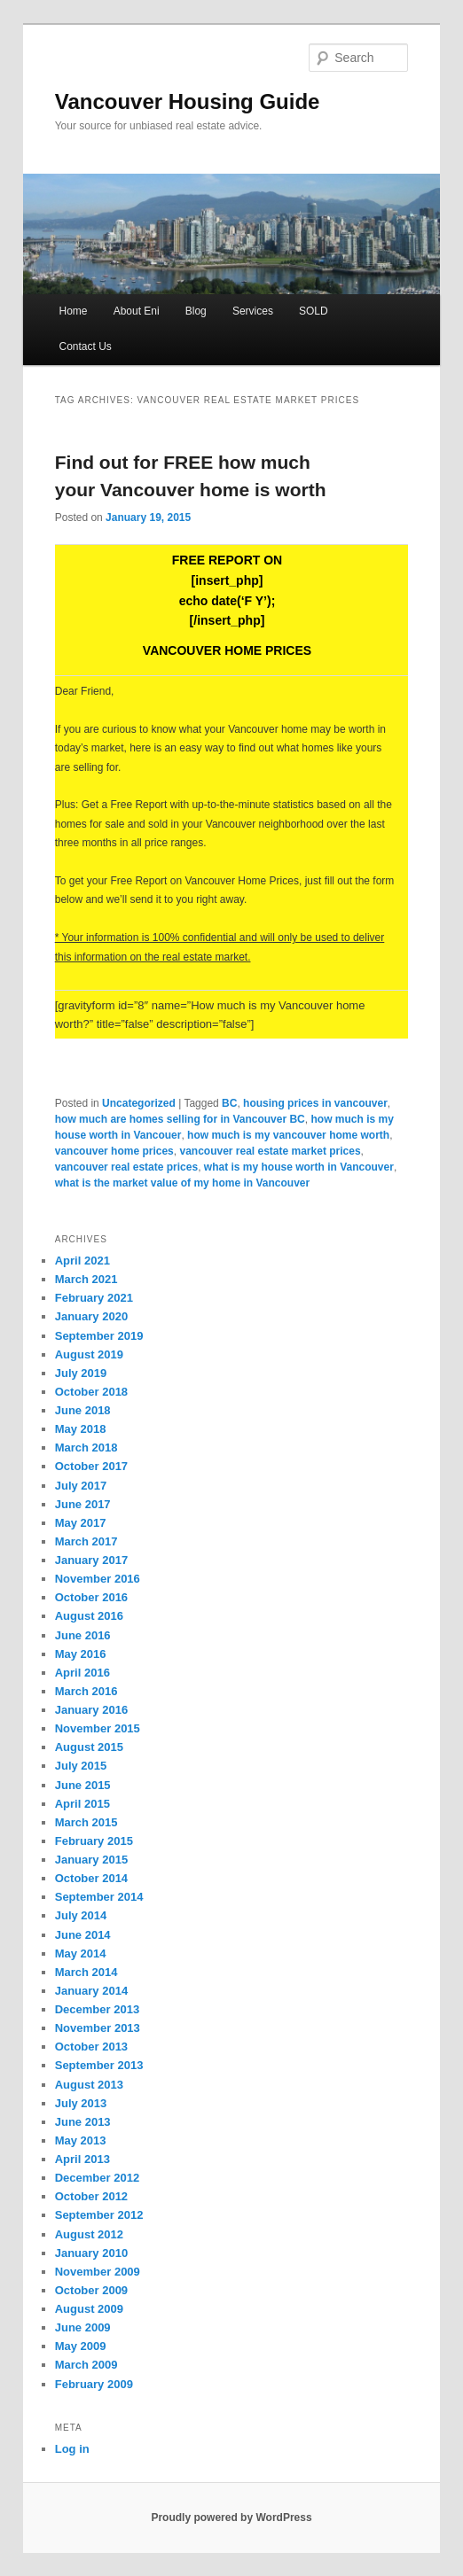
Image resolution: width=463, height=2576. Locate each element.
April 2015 (82, 1803)
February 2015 (94, 1841)
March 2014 (86, 1972)
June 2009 (83, 2327)
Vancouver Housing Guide (187, 101)
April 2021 (82, 1260)
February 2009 (94, 2384)
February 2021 (94, 1297)
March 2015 (86, 1822)
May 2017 (80, 1522)
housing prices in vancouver (315, 1103)
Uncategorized (139, 1103)
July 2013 (81, 2103)
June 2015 (83, 1785)
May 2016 (80, 1654)
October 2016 (91, 1597)
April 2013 (82, 2159)
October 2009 (91, 2290)
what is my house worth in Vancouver (299, 1167)
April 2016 (82, 1672)
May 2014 (80, 1953)
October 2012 (91, 2196)
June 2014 (83, 1935)
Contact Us (85, 346)
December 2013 (97, 2009)
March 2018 (86, 1447)
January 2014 (91, 1990)
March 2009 (86, 2364)
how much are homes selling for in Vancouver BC (180, 1119)
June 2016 (83, 1635)
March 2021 (86, 1279)
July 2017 (81, 1485)
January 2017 (91, 1560)
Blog (196, 311)
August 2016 (89, 1616)
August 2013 (89, 2084)
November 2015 (97, 1728)
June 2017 (83, 1504)
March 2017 (86, 1541)
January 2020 (91, 1316)
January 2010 (91, 2253)
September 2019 (99, 1335)
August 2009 (89, 2308)
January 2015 (91, 1859)
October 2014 (91, 1878)
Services (252, 311)
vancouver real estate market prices (269, 1151)
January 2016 (91, 1709)
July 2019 (81, 1373)
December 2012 (97, 2177)
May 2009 (80, 2346)
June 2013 (83, 2122)
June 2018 (83, 1410)
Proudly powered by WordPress (231, 2517)
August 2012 (89, 2234)
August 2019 (89, 1354)
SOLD (313, 311)
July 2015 (81, 1765)
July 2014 (81, 1915)
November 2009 (97, 2271)
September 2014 (99, 1896)
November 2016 (97, 1578)
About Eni (137, 311)
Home (73, 311)
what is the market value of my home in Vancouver (182, 1183)
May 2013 (80, 2140)
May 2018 (80, 1429)
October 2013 (91, 2046)
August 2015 (89, 1747)
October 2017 (91, 1466)
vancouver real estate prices (126, 1167)
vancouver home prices (114, 1151)
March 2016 (86, 1691)
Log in (72, 2448)
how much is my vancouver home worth (288, 1135)
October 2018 (91, 1391)
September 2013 (99, 2065)
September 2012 (99, 2215)
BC (229, 1103)
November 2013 (97, 2028)
